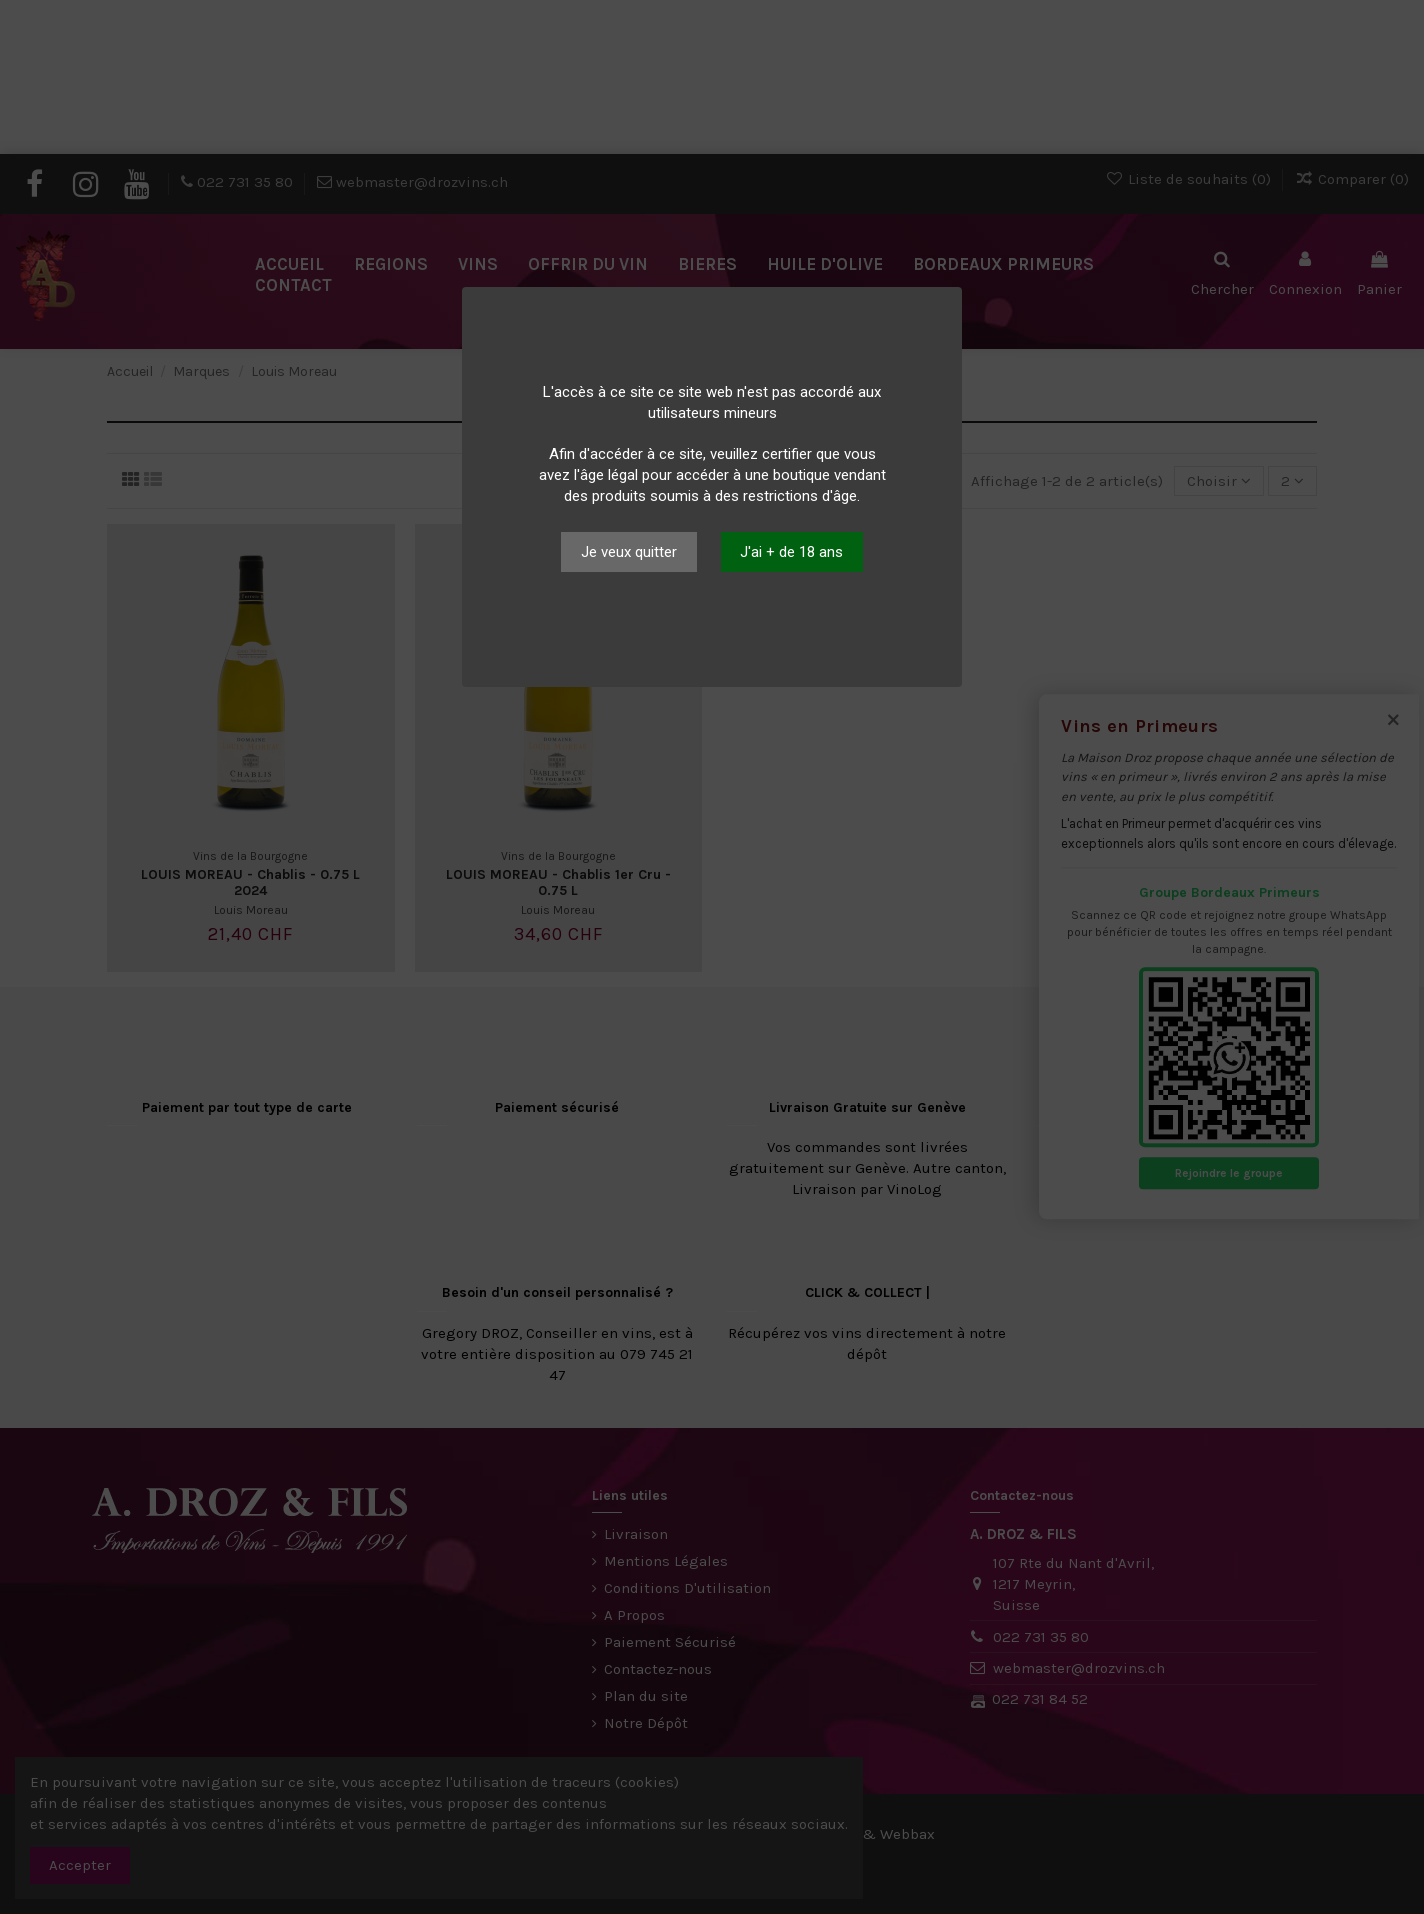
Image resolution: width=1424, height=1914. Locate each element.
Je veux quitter (629, 552)
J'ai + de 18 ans (791, 552)
